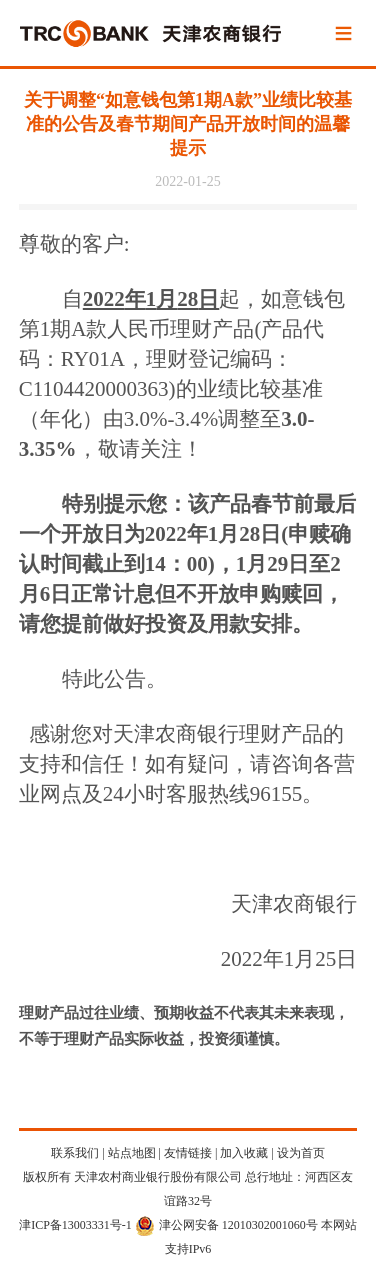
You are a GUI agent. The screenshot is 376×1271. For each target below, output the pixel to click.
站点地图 (132, 1153)
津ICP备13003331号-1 (75, 1225)
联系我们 (75, 1153)
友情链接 (188, 1153)
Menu (343, 35)
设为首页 (301, 1153)
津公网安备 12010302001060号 (226, 1225)
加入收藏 (244, 1153)
